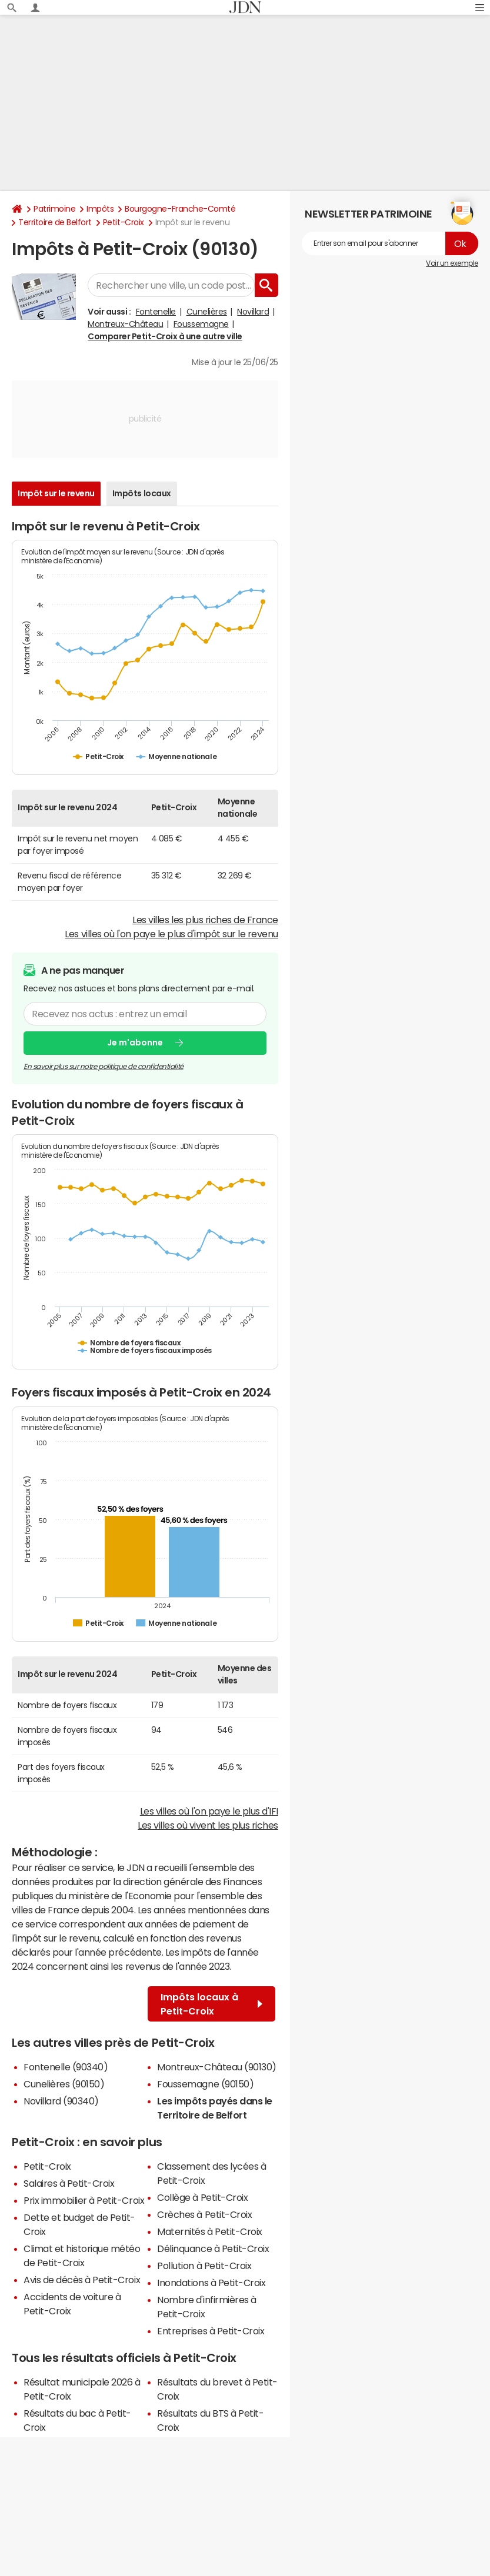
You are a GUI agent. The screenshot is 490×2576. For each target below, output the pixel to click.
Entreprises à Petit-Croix (210, 2331)
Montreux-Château (125, 324)
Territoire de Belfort (55, 222)
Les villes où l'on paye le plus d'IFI (209, 1811)
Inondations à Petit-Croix (211, 2282)
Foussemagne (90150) (205, 2084)
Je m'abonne (135, 1042)
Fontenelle (156, 312)
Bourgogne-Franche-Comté (180, 209)
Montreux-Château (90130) (216, 2067)
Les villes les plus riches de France (205, 919)
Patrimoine (54, 209)
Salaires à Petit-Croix (69, 2183)
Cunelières (206, 312)
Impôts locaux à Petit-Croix (211, 2004)
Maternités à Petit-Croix (209, 2231)
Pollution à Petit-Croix (204, 2265)
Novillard (253, 312)
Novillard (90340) (61, 2101)
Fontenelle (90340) (66, 2067)
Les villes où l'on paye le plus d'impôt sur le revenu (171, 933)
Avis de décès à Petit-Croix (82, 2279)
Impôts (100, 209)
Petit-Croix (123, 222)
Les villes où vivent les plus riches (208, 1825)
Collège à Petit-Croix (202, 2197)
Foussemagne (201, 324)
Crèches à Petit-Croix (204, 2214)
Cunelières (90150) (64, 2084)
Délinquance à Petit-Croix (213, 2248)
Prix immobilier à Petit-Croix (84, 2200)
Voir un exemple (452, 263)
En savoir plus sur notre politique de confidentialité (104, 1066)
